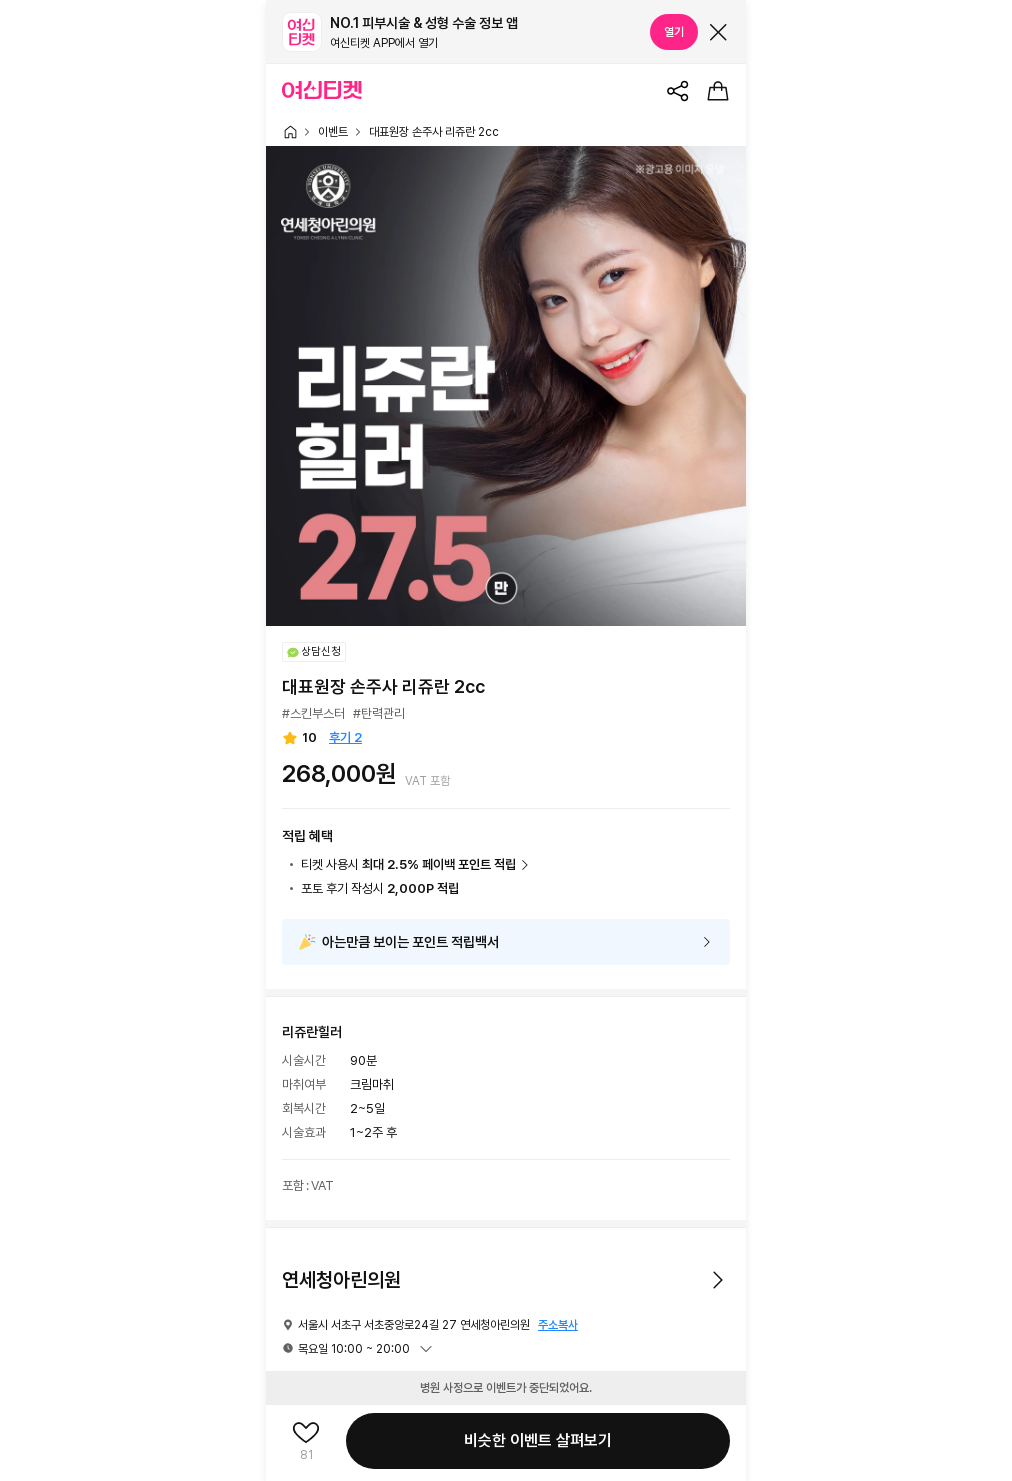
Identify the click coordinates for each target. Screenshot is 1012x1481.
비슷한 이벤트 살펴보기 (538, 1440)
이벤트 (333, 132)
